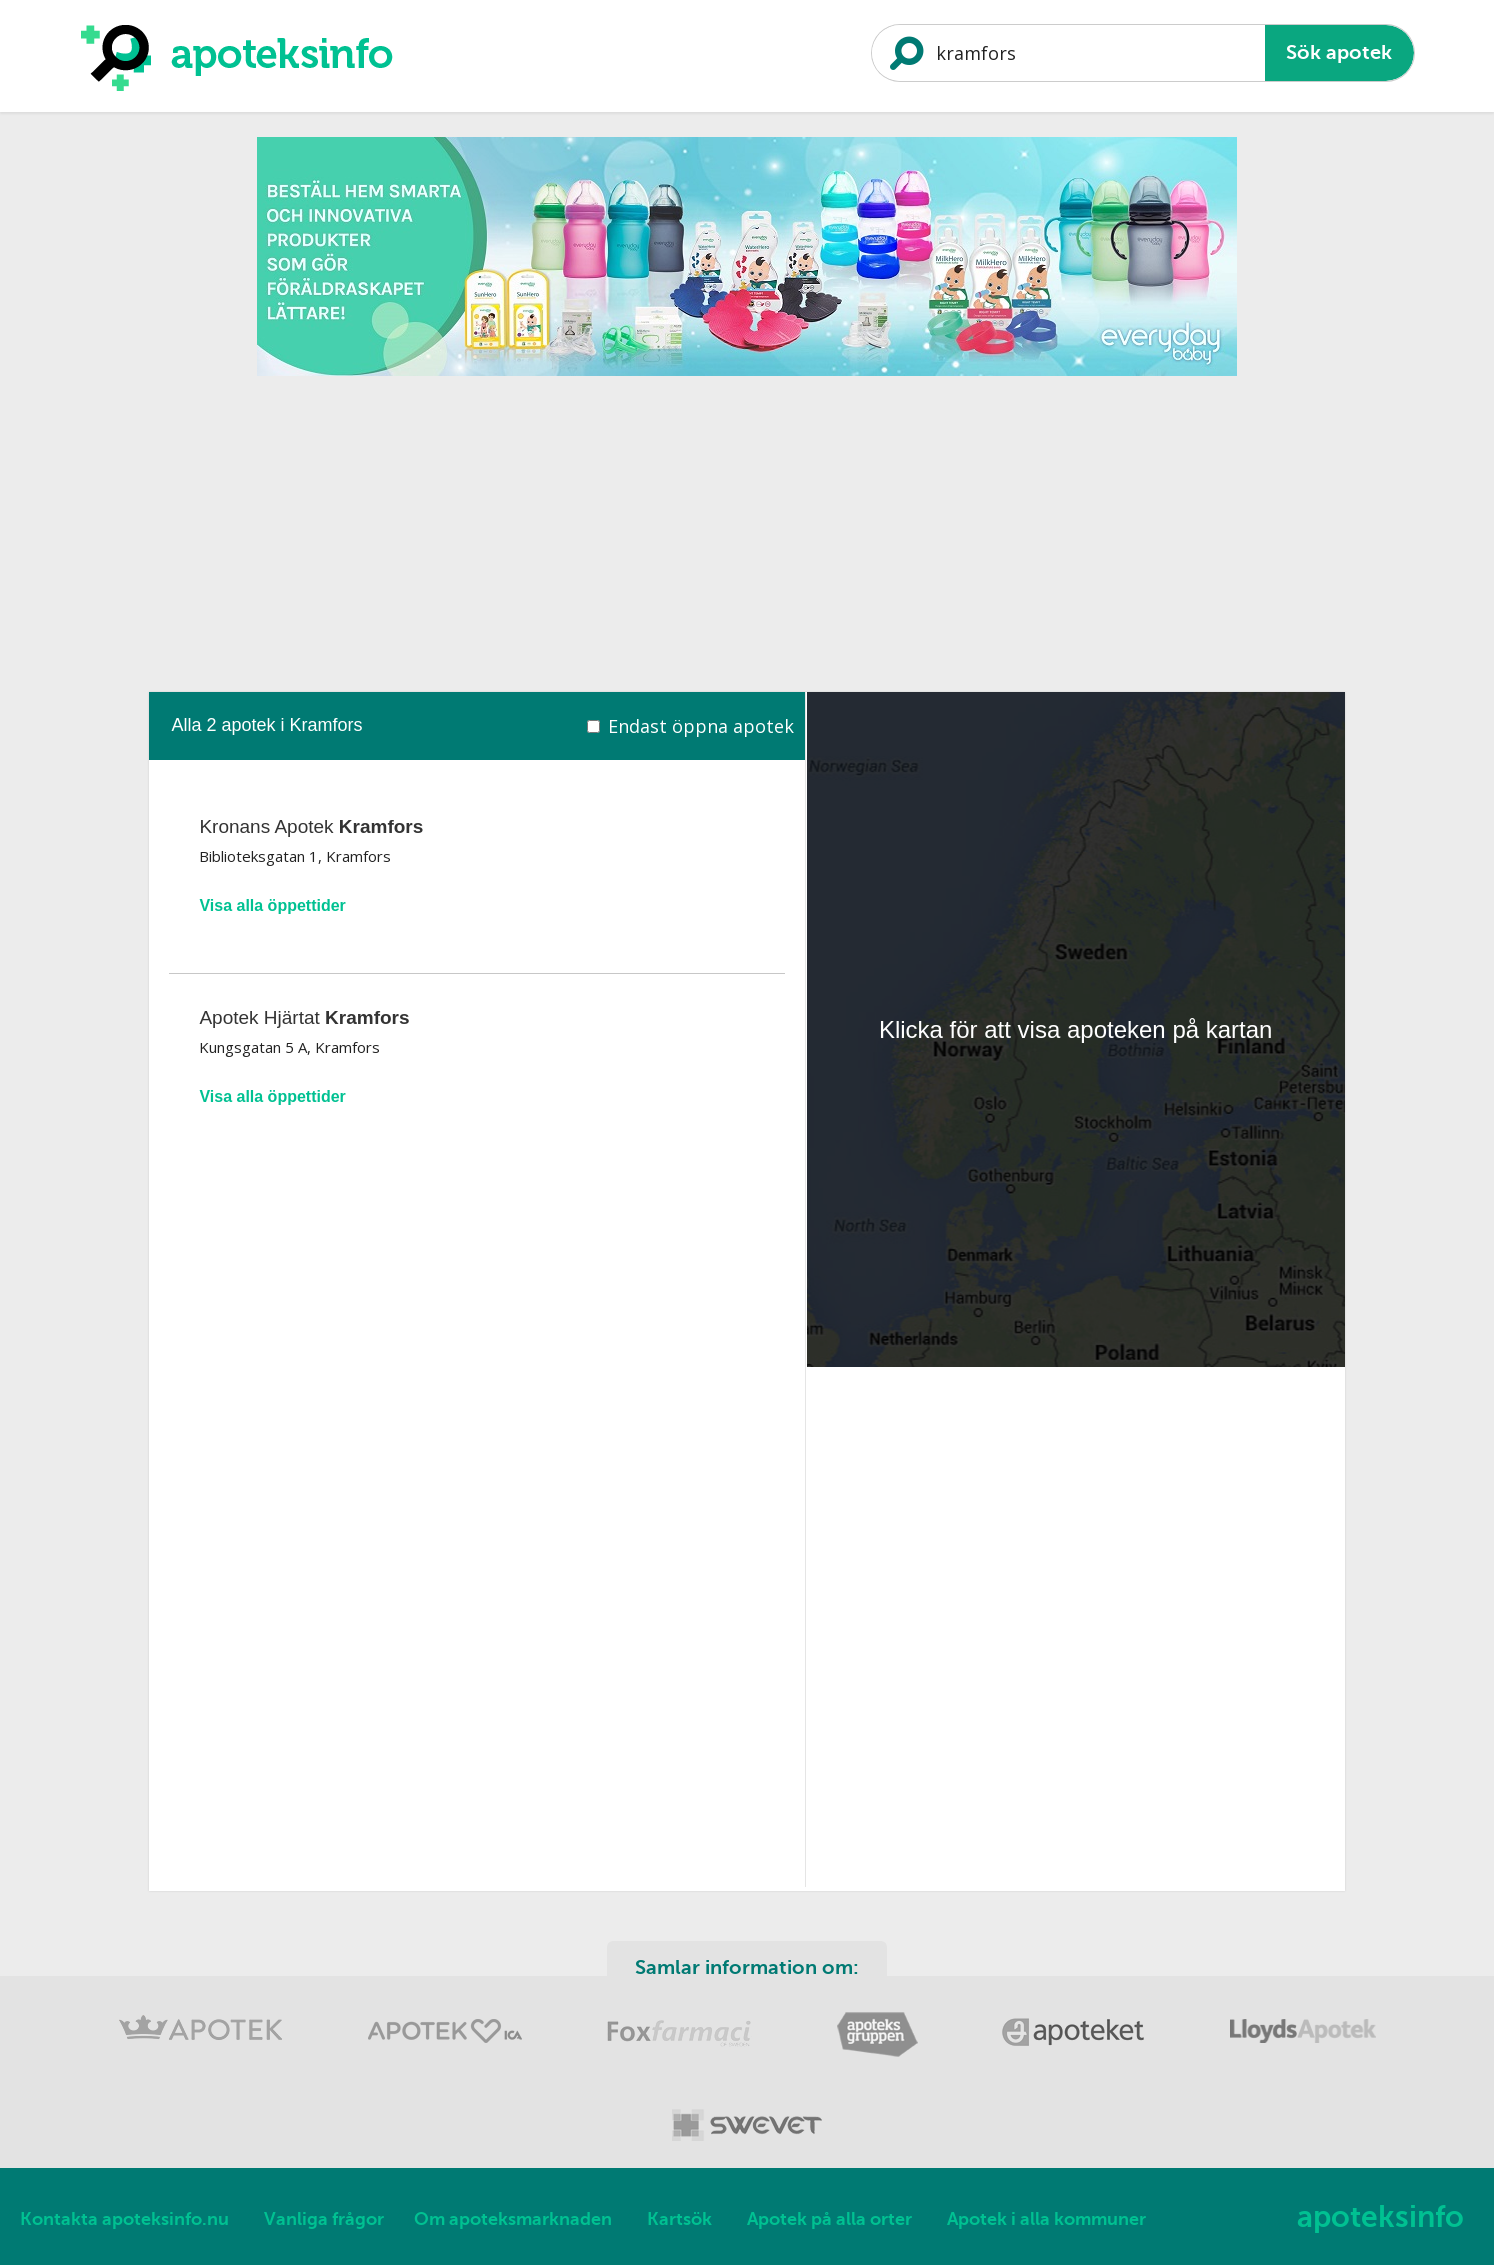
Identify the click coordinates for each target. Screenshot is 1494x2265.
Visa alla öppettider (272, 905)
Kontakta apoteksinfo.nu (124, 2219)
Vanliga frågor (324, 2219)
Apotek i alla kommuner (1046, 2219)
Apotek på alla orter (829, 2219)
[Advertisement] (747, 527)
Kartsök (679, 2219)
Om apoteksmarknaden (513, 2219)
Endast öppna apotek (701, 726)
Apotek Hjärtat (304, 1017)
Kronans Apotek (311, 826)
